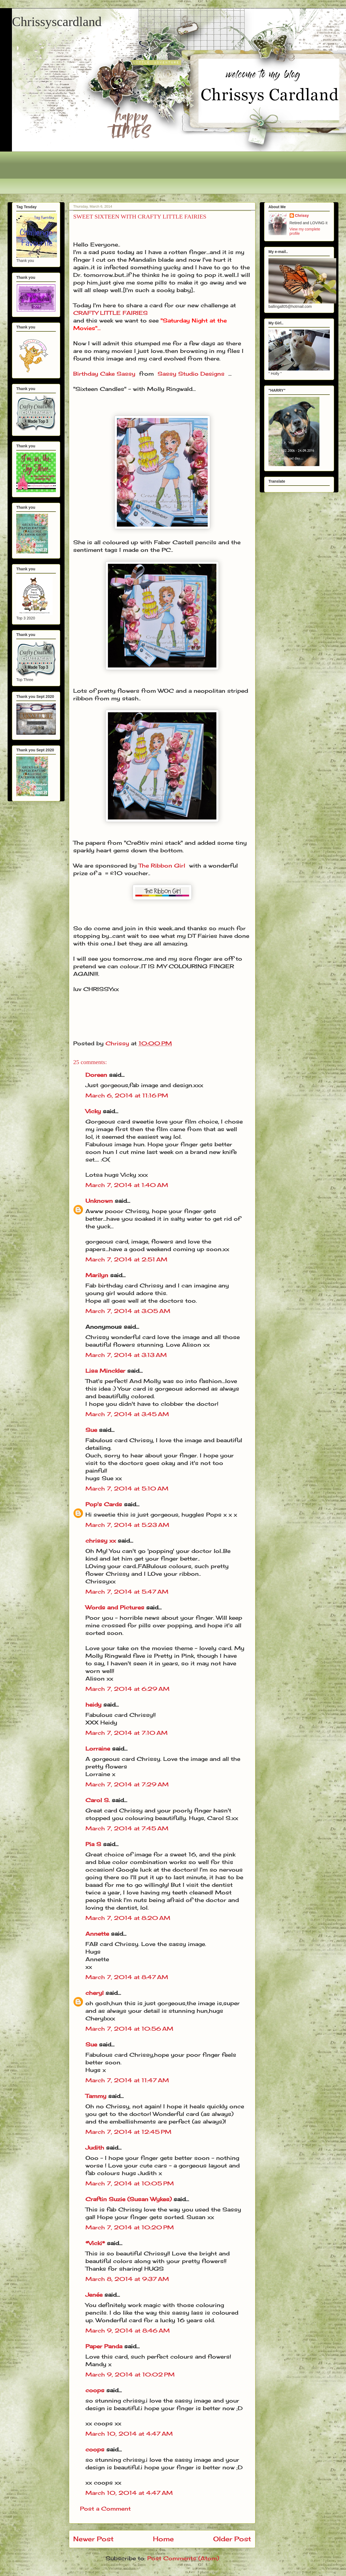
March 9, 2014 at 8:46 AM (127, 2330)
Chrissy (302, 215)
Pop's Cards (103, 1504)
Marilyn (96, 1275)
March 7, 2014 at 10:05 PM (129, 2183)
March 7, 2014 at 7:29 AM (127, 1784)
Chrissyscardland (57, 21)
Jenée (93, 2294)
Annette (97, 1933)
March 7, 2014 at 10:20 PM (129, 2227)
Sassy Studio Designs (191, 373)
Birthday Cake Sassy (104, 373)
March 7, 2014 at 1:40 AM (126, 1185)
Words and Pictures (114, 1607)
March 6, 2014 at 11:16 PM (126, 1095)
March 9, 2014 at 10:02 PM (130, 2374)
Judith (94, 2147)
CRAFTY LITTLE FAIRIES (110, 312)
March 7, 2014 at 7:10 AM (126, 1732)
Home (163, 2539)
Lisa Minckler (105, 1370)
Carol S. (97, 1800)
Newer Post (93, 2539)
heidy (93, 1704)
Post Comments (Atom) (183, 2558)
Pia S (93, 1844)
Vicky (93, 1111)
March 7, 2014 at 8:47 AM (126, 1977)
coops (94, 2390)
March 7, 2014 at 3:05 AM (127, 1311)
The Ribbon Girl (162, 865)
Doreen (96, 1074)
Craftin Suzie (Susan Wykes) (128, 2199)
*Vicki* (95, 2243)
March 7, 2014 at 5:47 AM (126, 1591)
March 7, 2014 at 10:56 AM (129, 2028)
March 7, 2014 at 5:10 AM (126, 1488)
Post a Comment (105, 2508)
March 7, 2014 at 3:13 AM (126, 1355)
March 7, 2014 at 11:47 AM (127, 2080)
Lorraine (97, 1748)
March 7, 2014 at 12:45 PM (128, 2131)
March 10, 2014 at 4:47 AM (129, 2433)
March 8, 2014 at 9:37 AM (127, 2279)
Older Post (232, 2539)
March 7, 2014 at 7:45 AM (126, 1828)
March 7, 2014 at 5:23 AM (127, 1524)
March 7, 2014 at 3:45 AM (127, 1414)
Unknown (99, 1200)
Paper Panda (103, 2346)
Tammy (95, 2096)
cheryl (94, 1992)
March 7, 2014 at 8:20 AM (127, 1917)
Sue (91, 1429)
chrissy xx (100, 1540)
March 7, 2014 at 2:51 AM (126, 1259)
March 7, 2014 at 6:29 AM (127, 1688)
